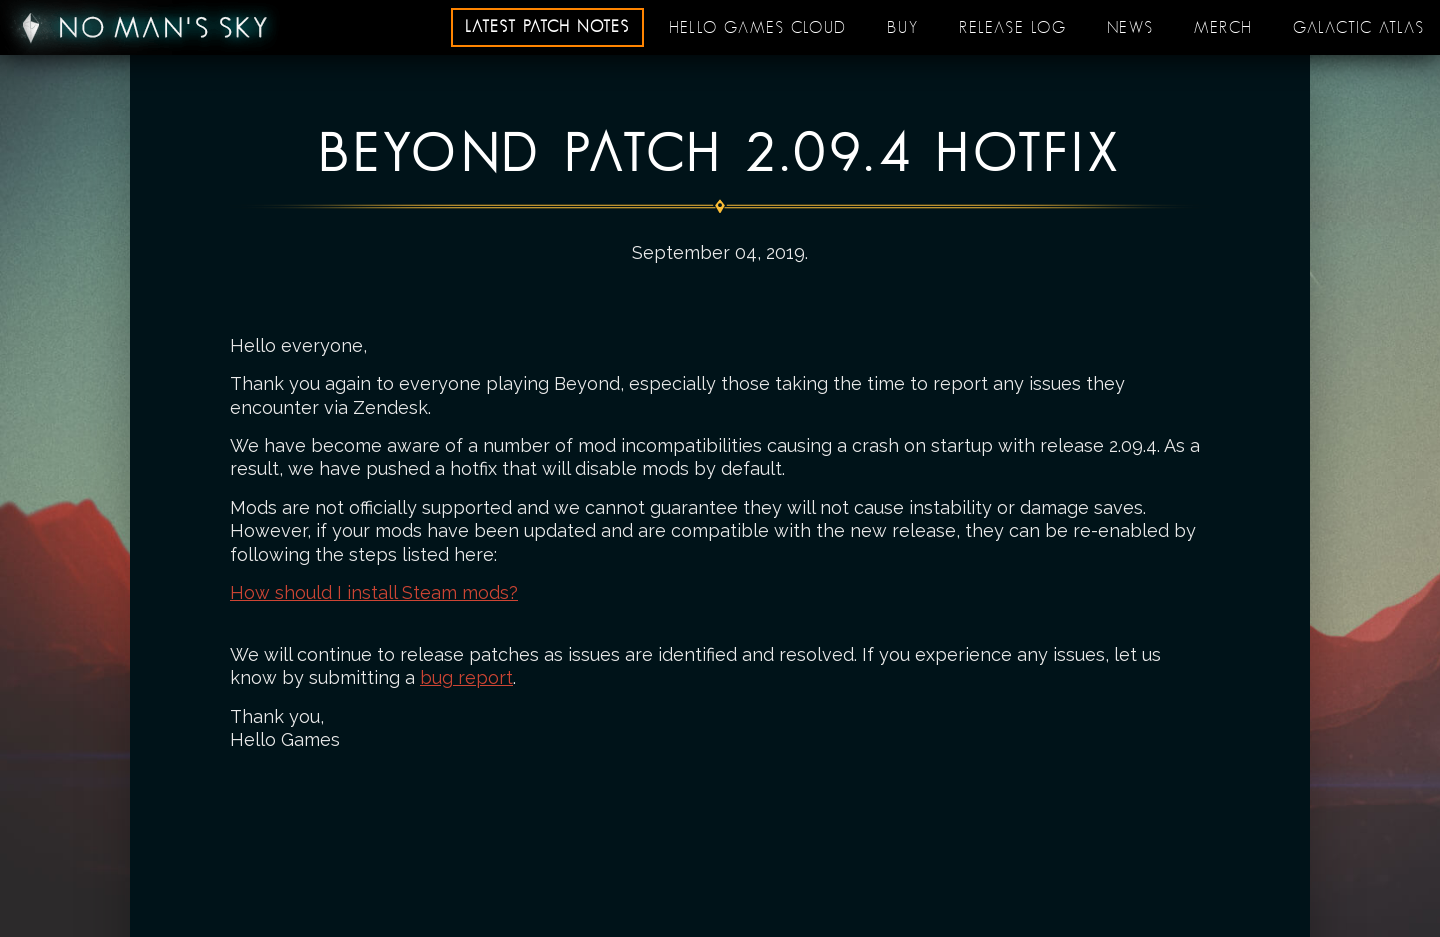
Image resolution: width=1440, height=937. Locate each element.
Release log (1013, 28)
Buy (903, 28)
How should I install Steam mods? (374, 592)
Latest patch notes (547, 27)
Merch (1223, 28)
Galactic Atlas (1359, 28)
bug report (466, 677)
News (1130, 28)
